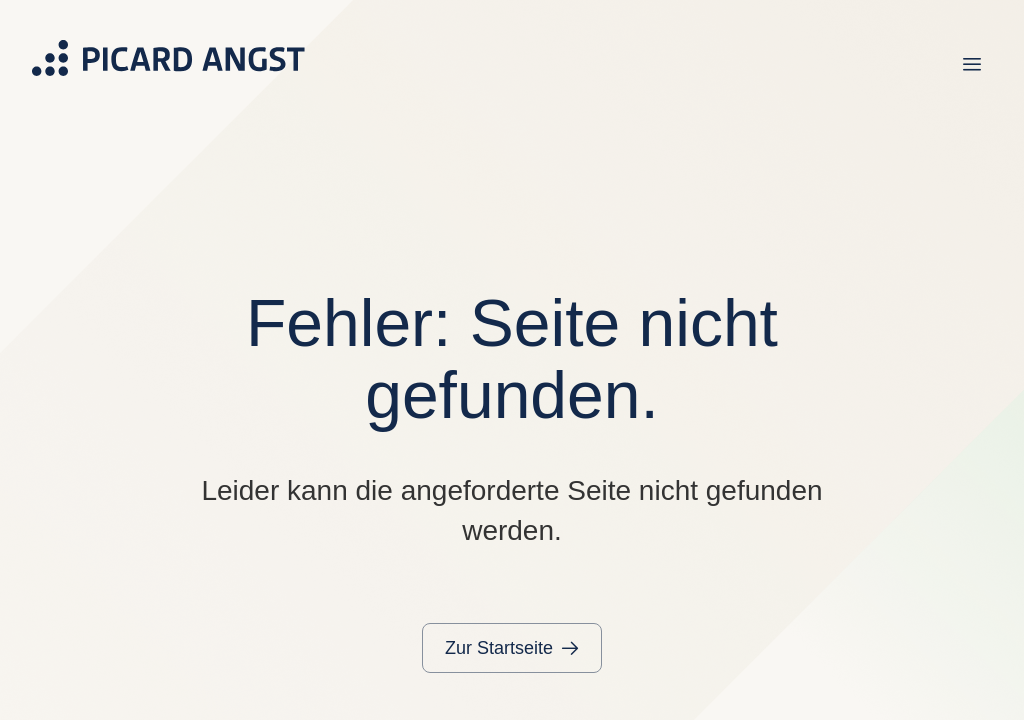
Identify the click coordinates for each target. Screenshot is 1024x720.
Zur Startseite (499, 648)
